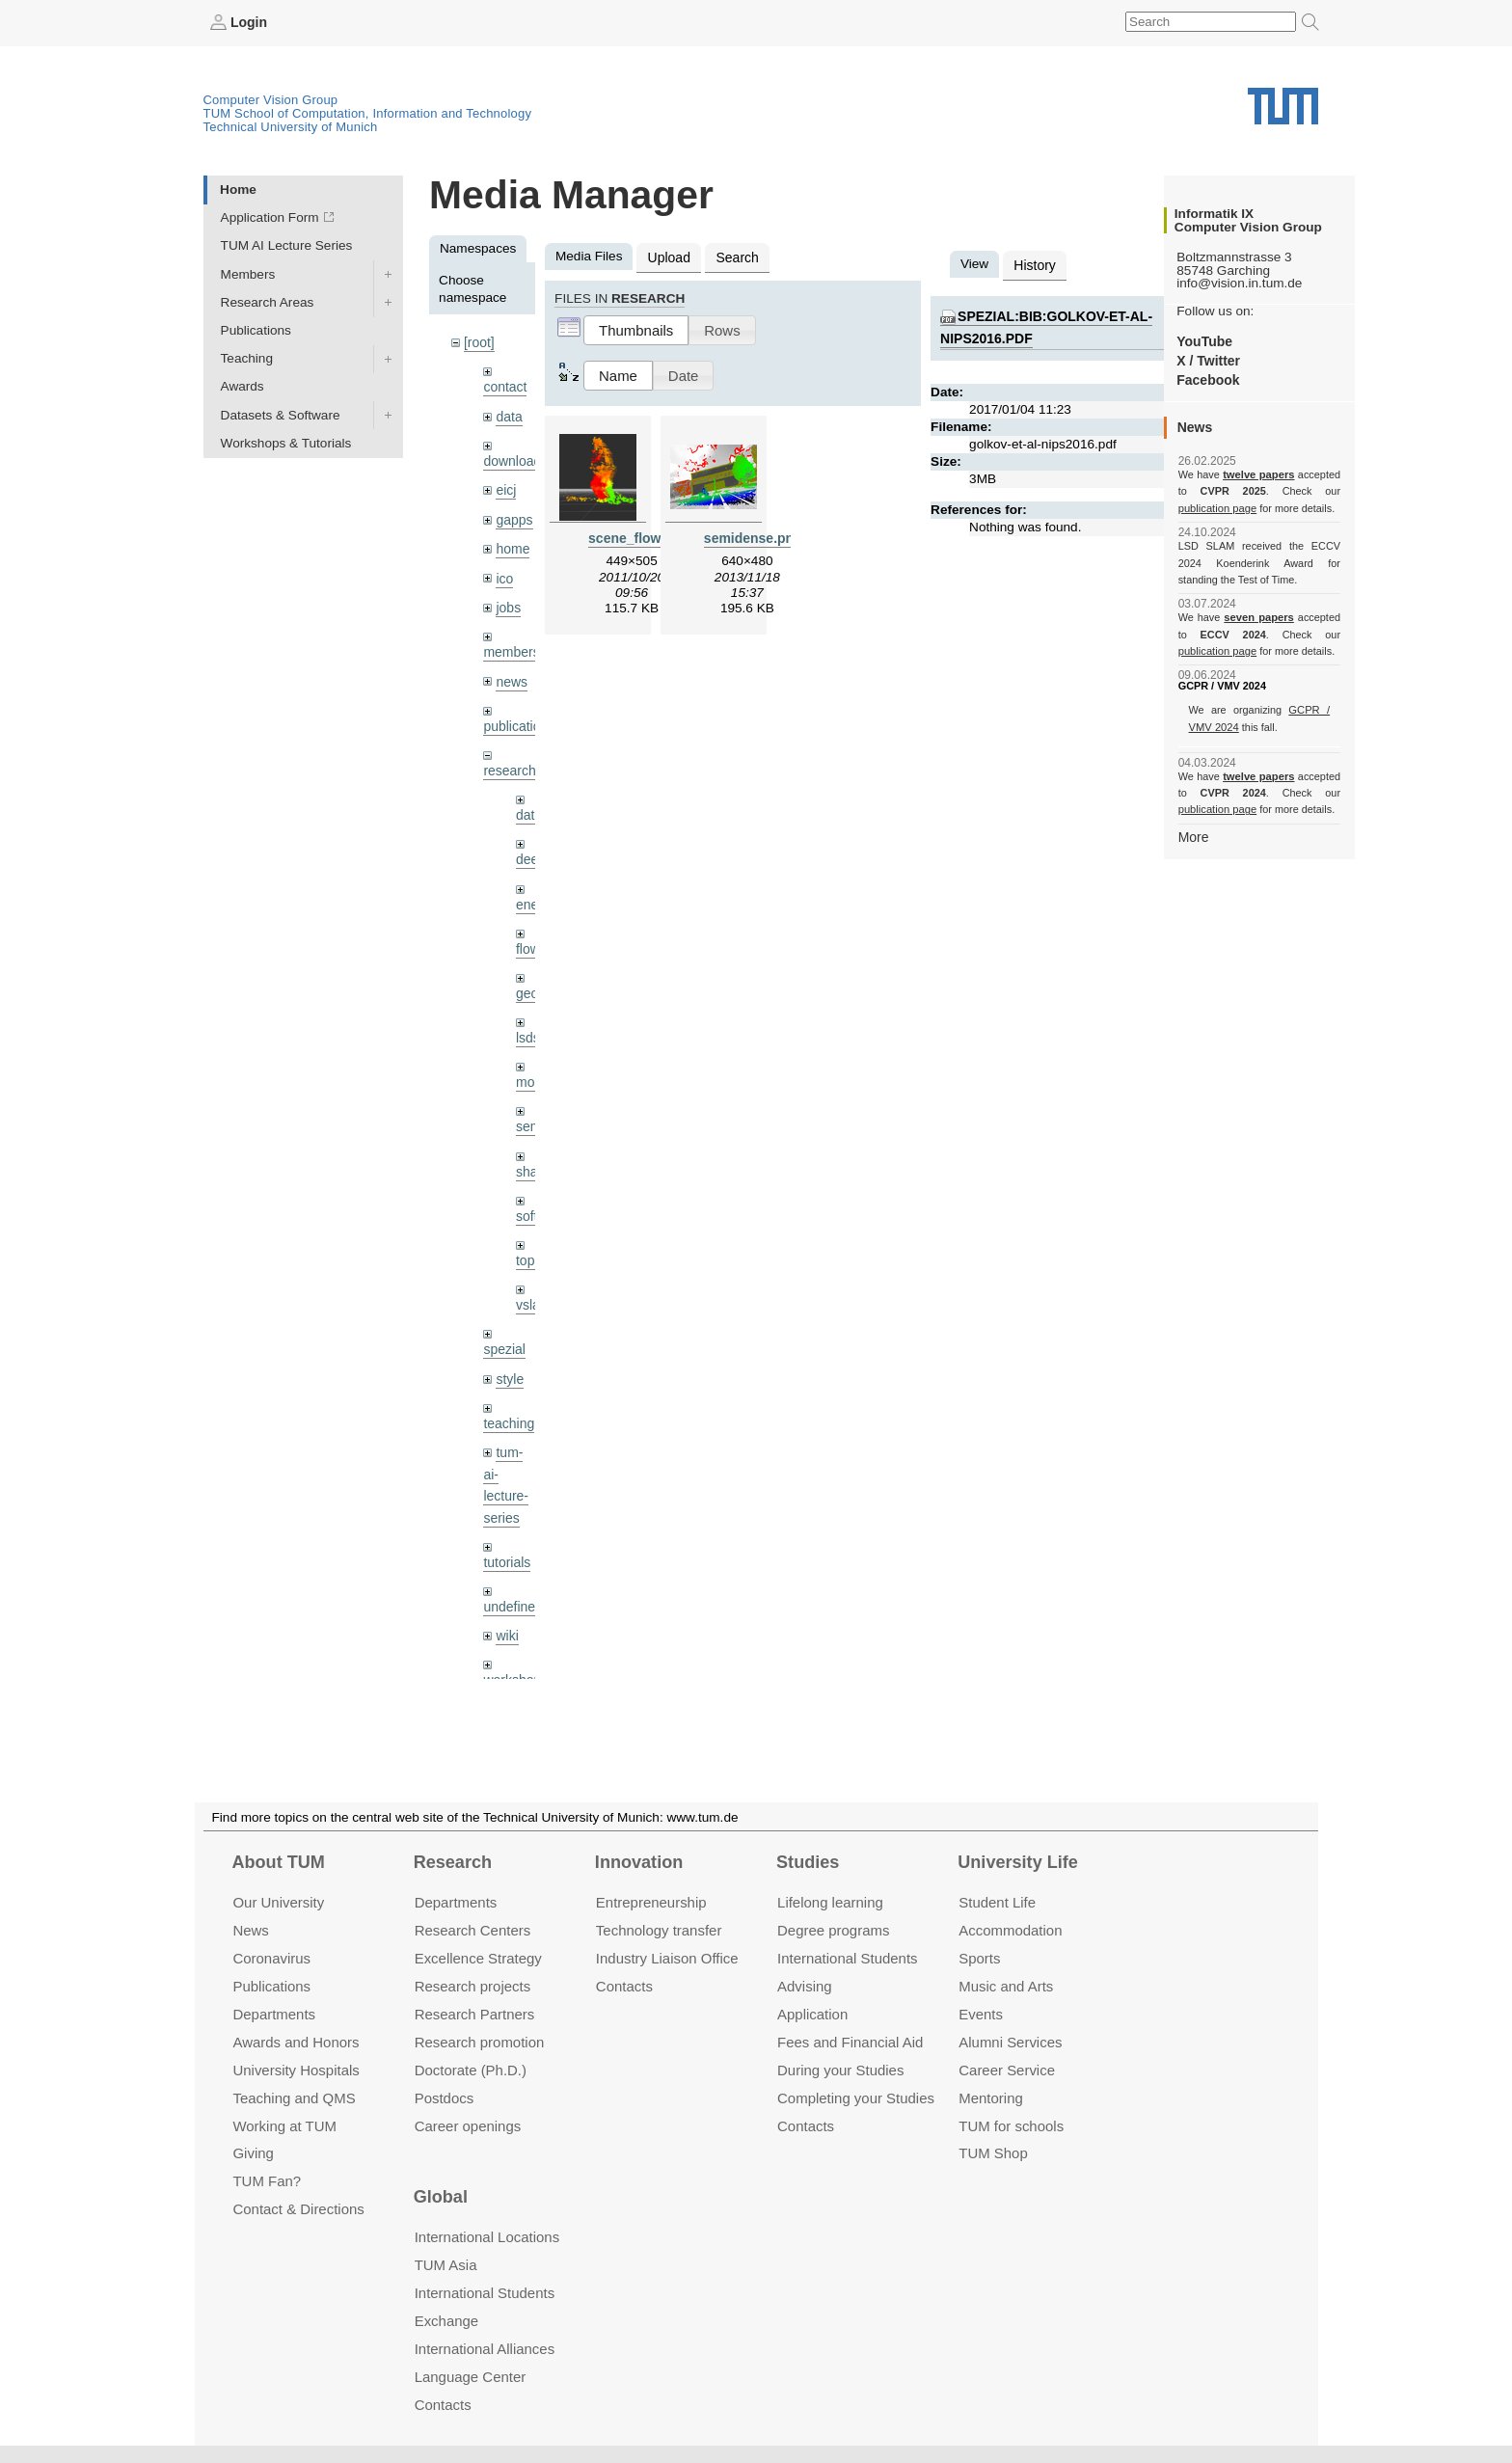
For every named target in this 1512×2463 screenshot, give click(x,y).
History (1033, 264)
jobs (508, 601)
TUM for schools (1011, 2125)
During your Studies (840, 2069)
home (512, 544)
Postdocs (444, 2097)
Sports (979, 1958)
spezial (503, 1333)
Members (248, 273)
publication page (1216, 507)
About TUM (277, 1862)
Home (238, 188)
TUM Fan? (266, 2181)
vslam (533, 1289)
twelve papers (1259, 474)
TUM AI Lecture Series (287, 245)
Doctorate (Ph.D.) (470, 2069)
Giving (252, 2153)
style (509, 1362)
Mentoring (990, 2097)
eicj (505, 486)
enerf (531, 893)
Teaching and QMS (293, 2097)
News (250, 1930)
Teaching (247, 358)
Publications (256, 329)
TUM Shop (992, 2153)
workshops (514, 1658)
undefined (512, 1585)
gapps (513, 515)
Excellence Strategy (478, 1958)
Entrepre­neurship (651, 1902)
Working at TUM (284, 2125)
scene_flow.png (637, 535)
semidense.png (751, 535)
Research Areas (267, 301)
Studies (807, 1862)
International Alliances (484, 2349)
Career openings (468, 2125)
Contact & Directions (298, 2209)
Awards (242, 386)
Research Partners (475, 2014)
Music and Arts (1005, 1986)
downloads (514, 458)
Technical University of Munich (290, 126)
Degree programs (833, 1930)
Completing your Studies (855, 2097)
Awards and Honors (295, 2042)
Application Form (270, 217)
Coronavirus (271, 1958)
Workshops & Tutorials (286, 442)
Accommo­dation (1010, 1930)
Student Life (997, 1902)
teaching (507, 1405)
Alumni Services (1010, 2042)
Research (453, 1862)
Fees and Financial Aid (850, 2042)
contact (504, 385)
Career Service (1006, 2069)
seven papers (1259, 617)
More (1193, 835)
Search (734, 256)
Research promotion (480, 2042)
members (510, 645)
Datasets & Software (280, 414)
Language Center (470, 2376)
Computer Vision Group (270, 99)
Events (980, 2014)
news (511, 674)
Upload (667, 256)
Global (441, 2196)
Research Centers (473, 1930)
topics (533, 1245)
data (508, 414)
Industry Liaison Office (667, 1958)
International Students (847, 1958)
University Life (1018, 1862)
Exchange (447, 2321)
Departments (273, 2014)
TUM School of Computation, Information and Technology (367, 112)
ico (504, 573)
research (508, 762)
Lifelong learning (830, 1902)
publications (518, 718)
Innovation (639, 1862)
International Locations (487, 2237)
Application (812, 2014)
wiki (507, 1614)
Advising (804, 1986)
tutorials (506, 1541)
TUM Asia (446, 2265)
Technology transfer (659, 1930)
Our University (278, 1902)
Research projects (473, 1986)
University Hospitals (295, 2069)
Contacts (624, 1986)
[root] (479, 342)
